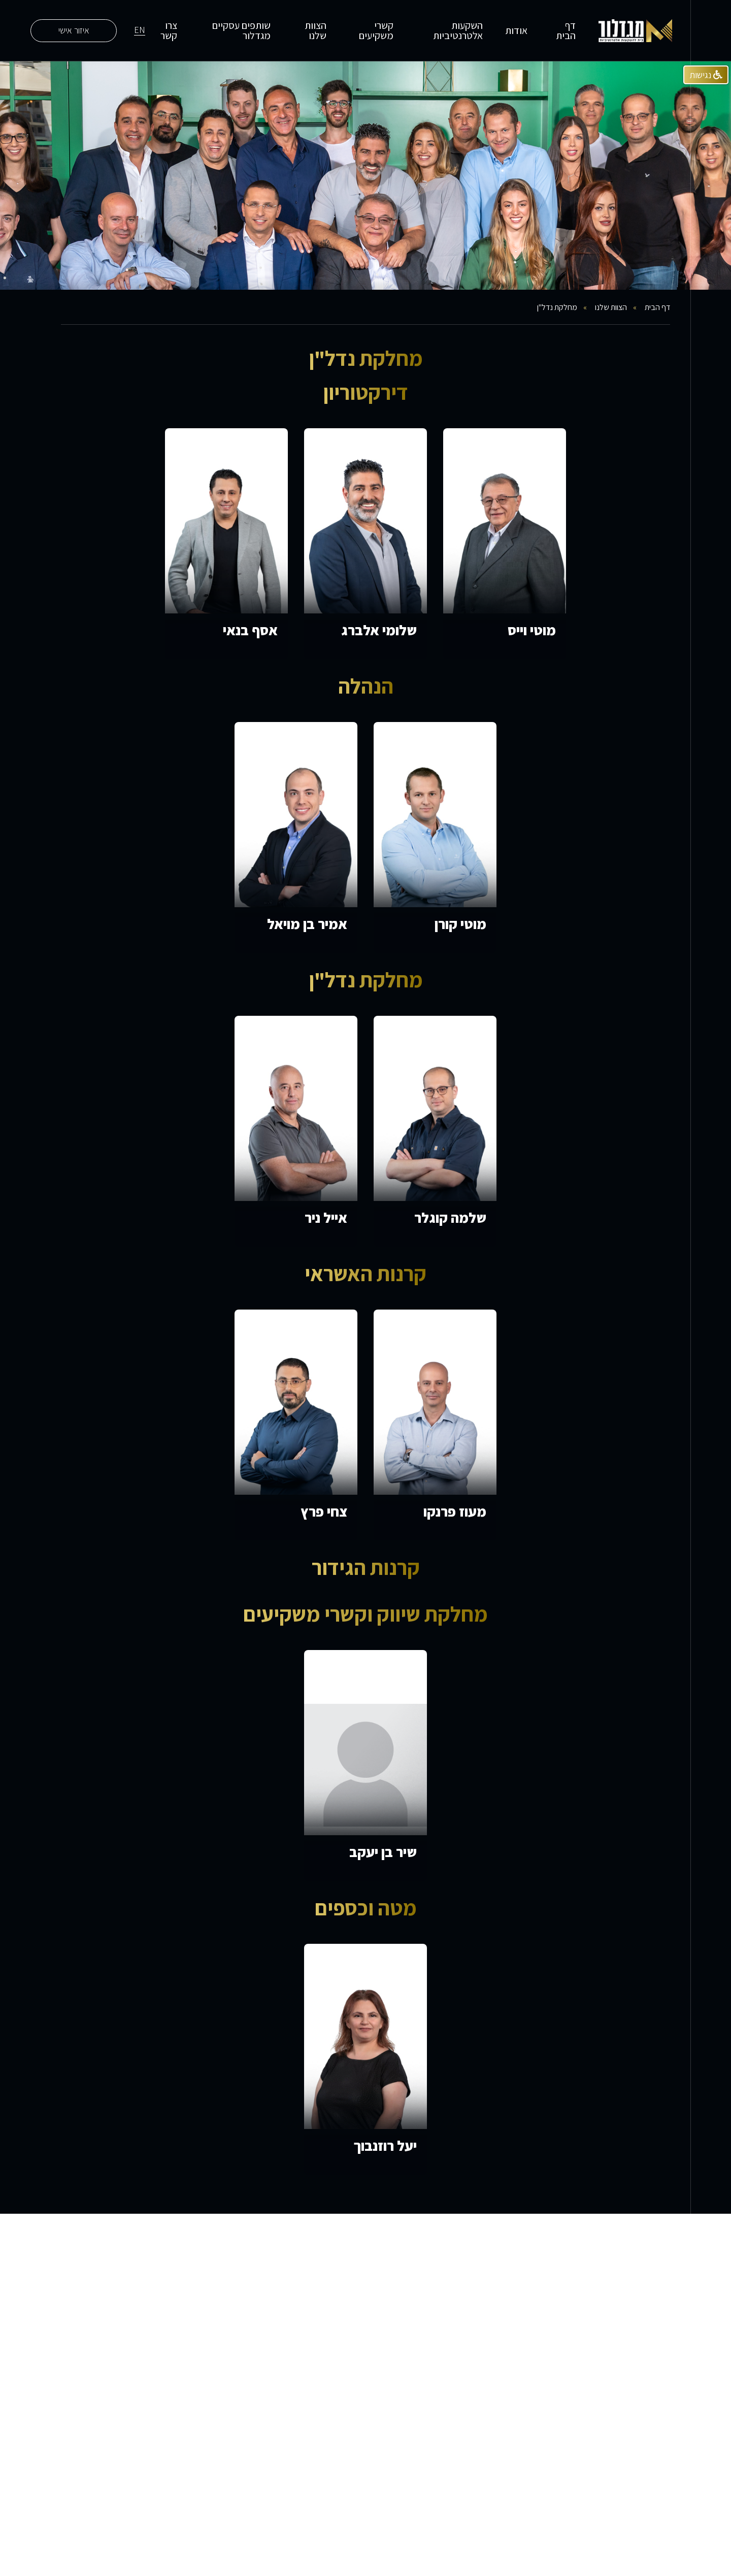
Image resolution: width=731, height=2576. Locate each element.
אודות (516, 30)
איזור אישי (73, 30)
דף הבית (566, 30)
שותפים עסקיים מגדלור (241, 30)
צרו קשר (168, 30)
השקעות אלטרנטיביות (458, 30)
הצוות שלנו (315, 30)
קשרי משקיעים (376, 30)
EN (139, 30)
